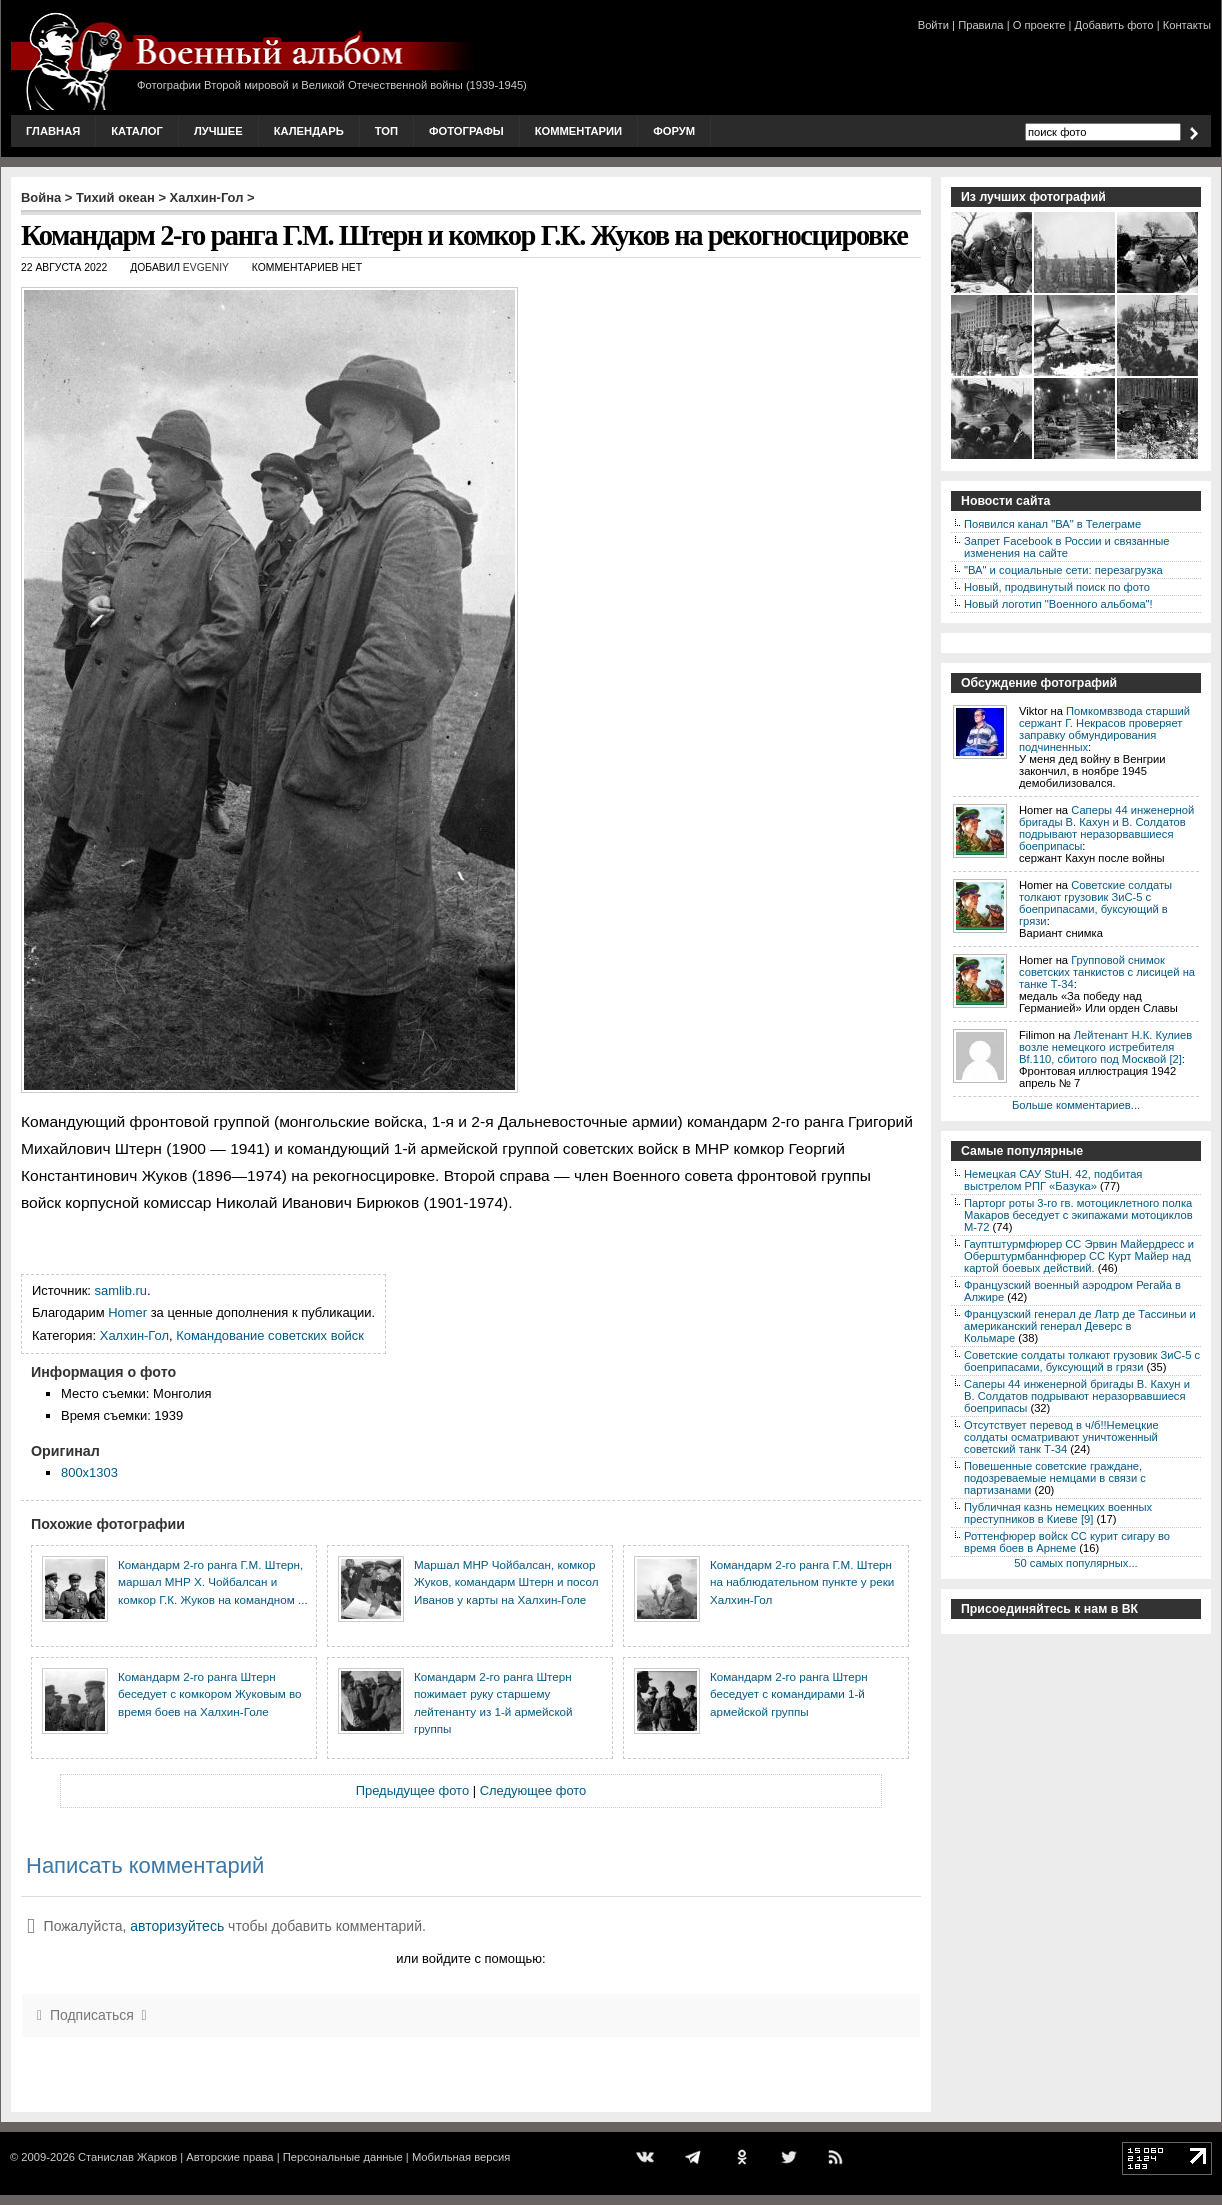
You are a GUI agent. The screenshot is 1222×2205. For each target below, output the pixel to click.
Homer (127, 1312)
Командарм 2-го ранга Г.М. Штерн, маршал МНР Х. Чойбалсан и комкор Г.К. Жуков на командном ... (213, 1582)
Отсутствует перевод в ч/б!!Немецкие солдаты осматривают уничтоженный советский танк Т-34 (1061, 1437)
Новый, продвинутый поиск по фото (1057, 587)
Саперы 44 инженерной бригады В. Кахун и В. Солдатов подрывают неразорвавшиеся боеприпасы (1106, 828)
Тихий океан (115, 197)
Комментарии (578, 131)
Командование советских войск (270, 1335)
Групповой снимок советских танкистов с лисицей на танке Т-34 (1107, 972)
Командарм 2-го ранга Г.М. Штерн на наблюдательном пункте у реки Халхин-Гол (802, 1582)
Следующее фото (533, 1790)
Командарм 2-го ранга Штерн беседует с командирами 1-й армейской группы (789, 1694)
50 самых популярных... (1075, 1563)
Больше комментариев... (1076, 1105)
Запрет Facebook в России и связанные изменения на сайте (1066, 547)
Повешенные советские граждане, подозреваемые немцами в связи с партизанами (1055, 1478)
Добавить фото (1114, 25)
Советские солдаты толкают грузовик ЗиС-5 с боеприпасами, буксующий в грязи (1095, 903)
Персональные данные (343, 2157)
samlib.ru (121, 1290)
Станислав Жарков (127, 2157)
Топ (386, 131)
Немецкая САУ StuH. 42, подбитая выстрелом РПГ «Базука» (1053, 1180)
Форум (674, 131)
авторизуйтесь (177, 1926)
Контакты (1187, 25)
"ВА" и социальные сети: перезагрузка (1063, 570)
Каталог (137, 131)
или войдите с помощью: (470, 1958)
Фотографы (466, 131)
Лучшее (218, 131)
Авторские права (229, 2157)
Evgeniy (206, 267)
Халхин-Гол (207, 197)
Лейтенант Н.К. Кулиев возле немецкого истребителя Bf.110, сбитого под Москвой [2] (1105, 1047)
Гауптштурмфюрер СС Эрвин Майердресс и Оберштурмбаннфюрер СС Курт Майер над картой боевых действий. (1079, 1256)
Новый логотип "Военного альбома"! (1058, 604)
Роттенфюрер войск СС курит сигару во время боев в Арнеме (1067, 1542)
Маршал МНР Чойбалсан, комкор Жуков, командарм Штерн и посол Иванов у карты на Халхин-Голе (506, 1582)
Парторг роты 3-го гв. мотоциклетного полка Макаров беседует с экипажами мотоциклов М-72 (1078, 1215)
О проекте (1039, 25)
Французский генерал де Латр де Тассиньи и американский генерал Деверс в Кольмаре (1080, 1326)
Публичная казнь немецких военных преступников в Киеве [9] (1058, 1513)
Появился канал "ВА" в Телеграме (1052, 524)
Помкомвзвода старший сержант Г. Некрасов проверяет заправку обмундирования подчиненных (1104, 729)
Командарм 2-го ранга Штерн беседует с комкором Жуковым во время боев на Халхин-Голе (210, 1694)
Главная (53, 131)
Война (41, 197)
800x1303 (89, 1472)
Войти (933, 25)
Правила (980, 25)
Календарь (309, 131)
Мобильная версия (461, 2157)
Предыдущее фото (412, 1790)
